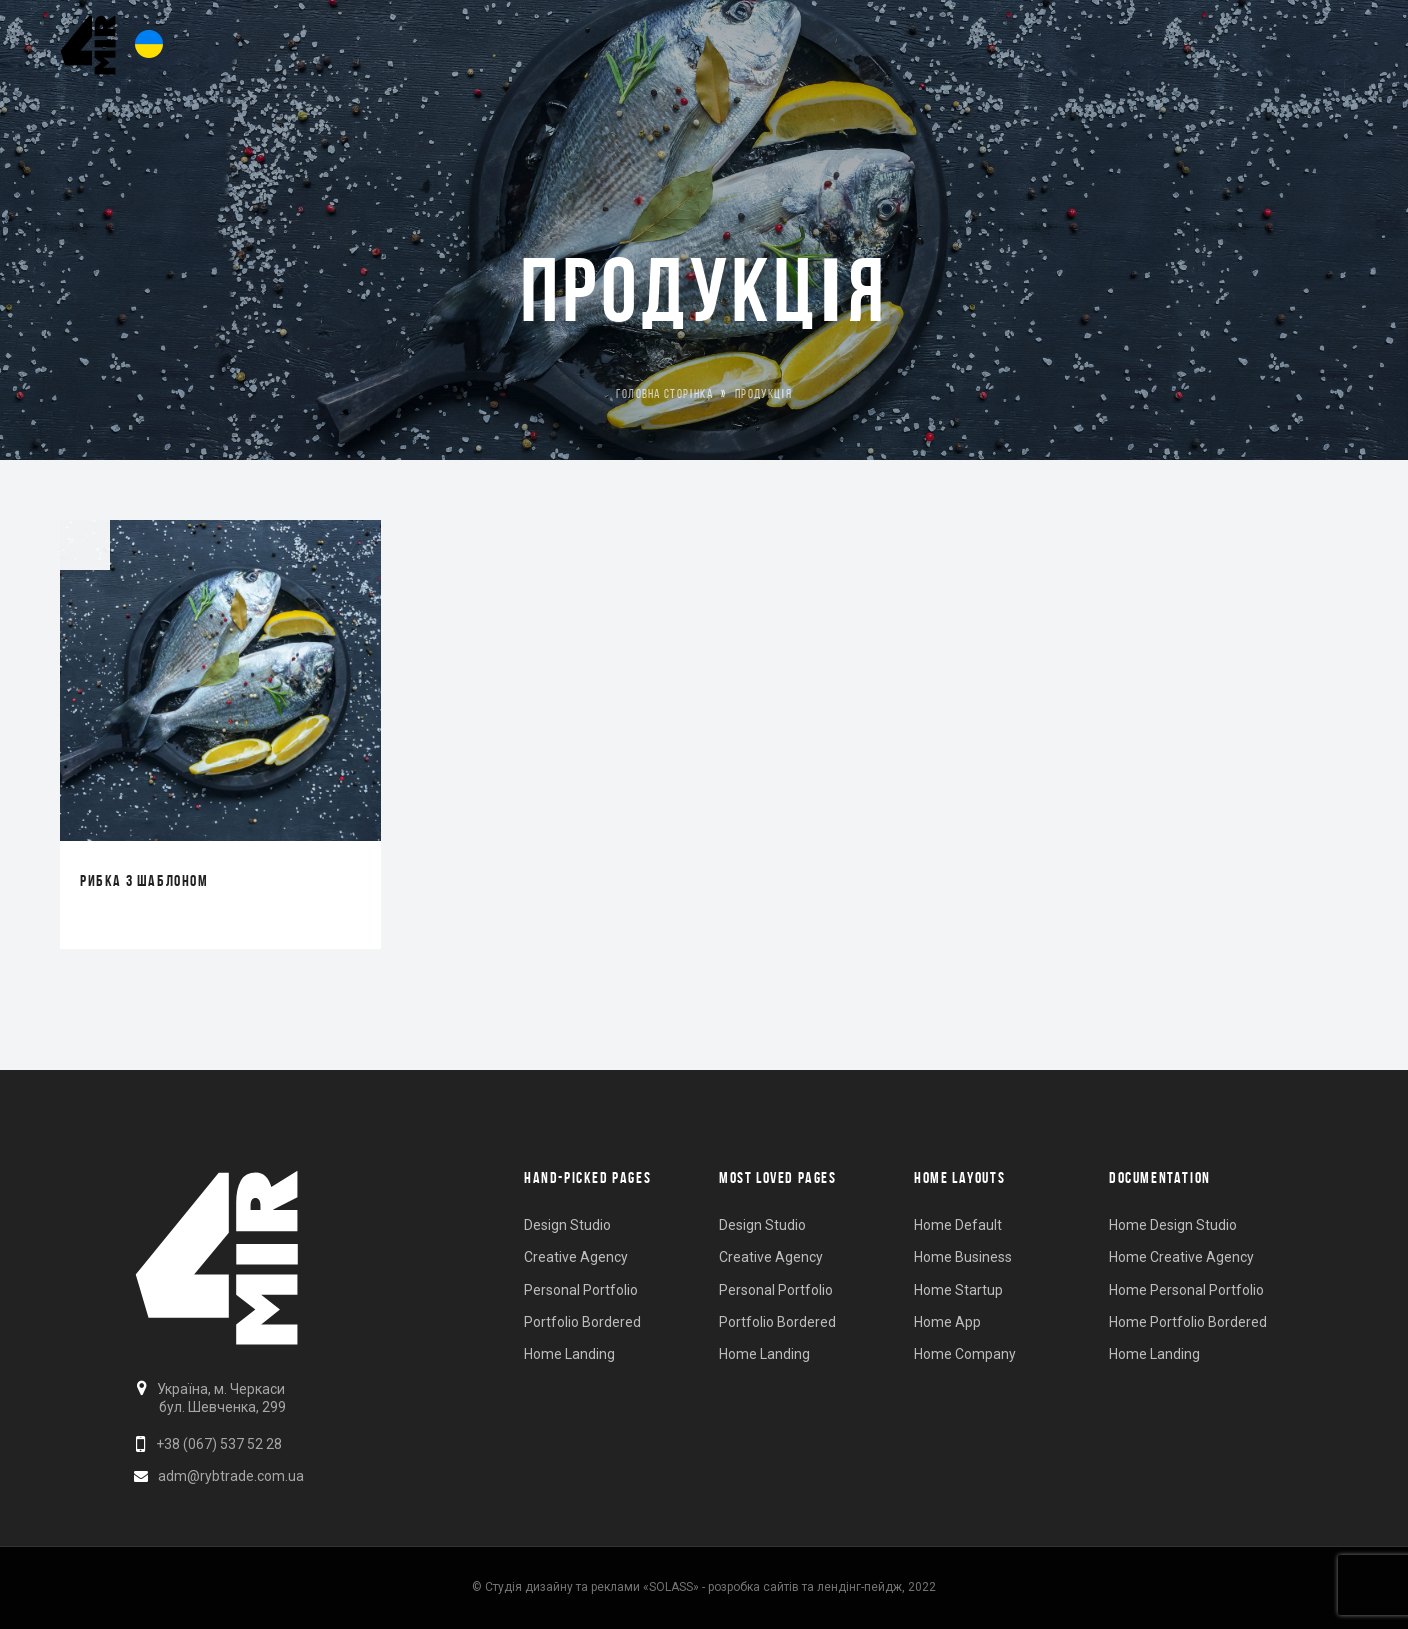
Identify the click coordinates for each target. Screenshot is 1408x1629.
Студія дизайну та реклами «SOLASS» (592, 1587)
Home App (947, 1322)
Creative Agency (576, 1257)
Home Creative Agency (1181, 1257)
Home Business (963, 1257)
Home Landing (569, 1354)
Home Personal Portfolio (1186, 1290)
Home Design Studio (1173, 1225)
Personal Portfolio (581, 1290)
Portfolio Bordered (582, 1322)
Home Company (965, 1354)
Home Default (958, 1225)
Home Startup (958, 1290)
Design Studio (567, 1225)
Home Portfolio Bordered (1188, 1322)
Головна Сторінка (664, 393)
